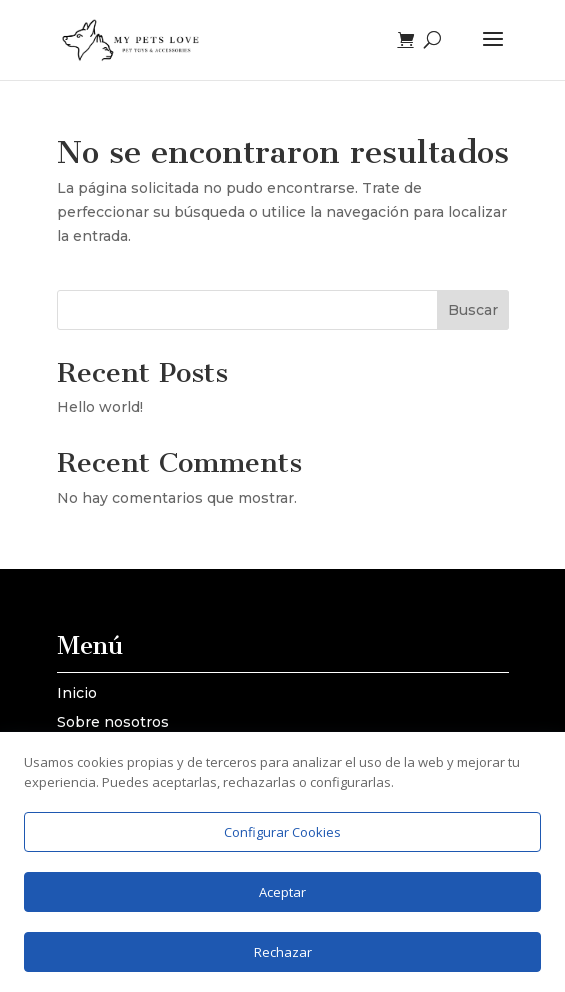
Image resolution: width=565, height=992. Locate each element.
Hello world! (100, 407)
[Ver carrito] (411, 40)
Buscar (473, 310)
